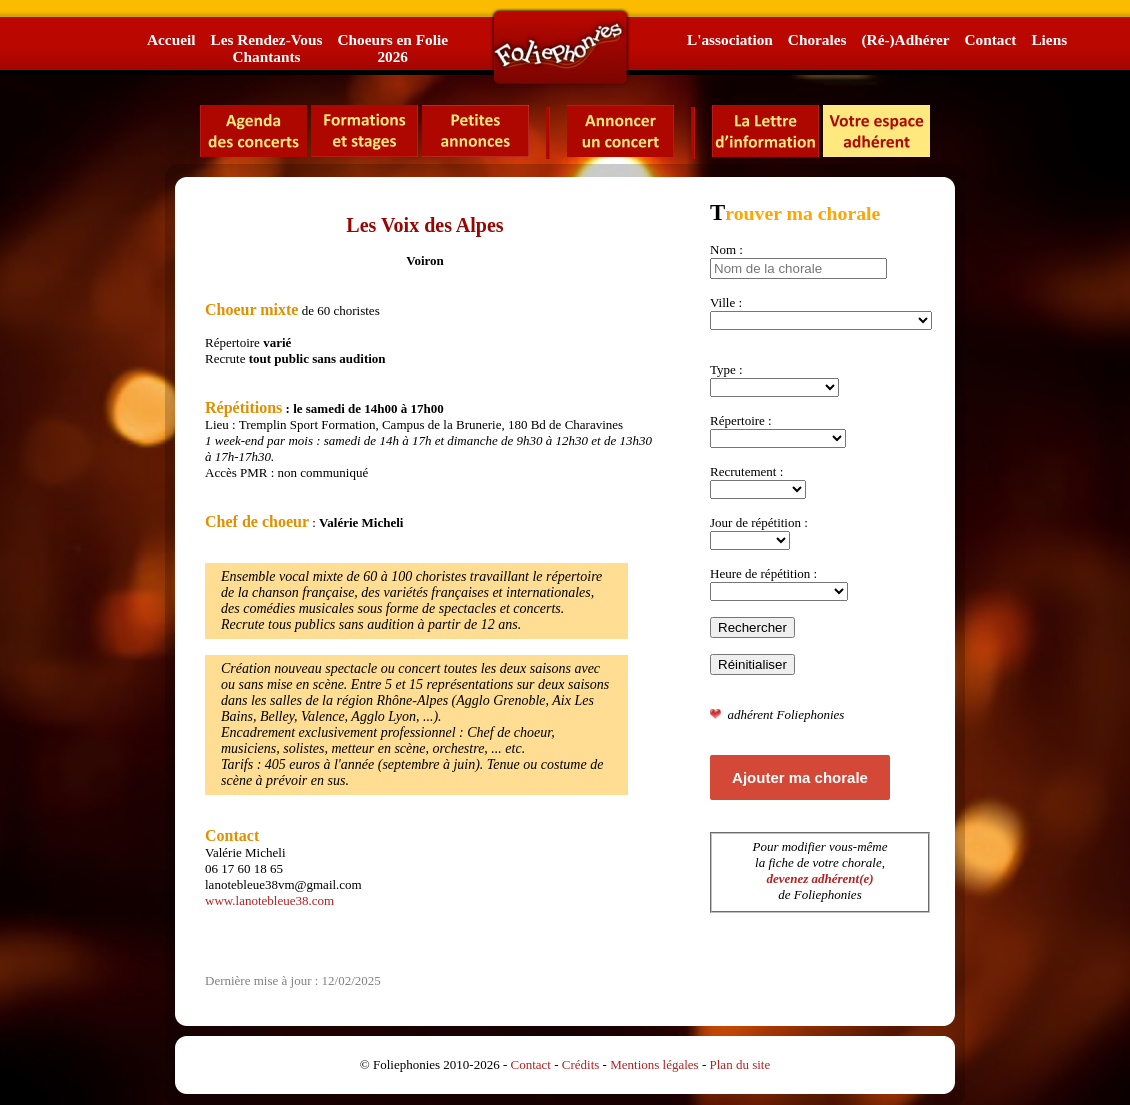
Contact (991, 39)
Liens (1049, 39)
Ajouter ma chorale (800, 777)
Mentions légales (654, 1064)
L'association (730, 39)
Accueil (171, 39)
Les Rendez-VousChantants (266, 48)
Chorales (817, 39)
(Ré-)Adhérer (905, 39)
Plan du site (740, 1064)
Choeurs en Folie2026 (392, 48)
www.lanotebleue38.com (269, 900)
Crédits (581, 1064)
